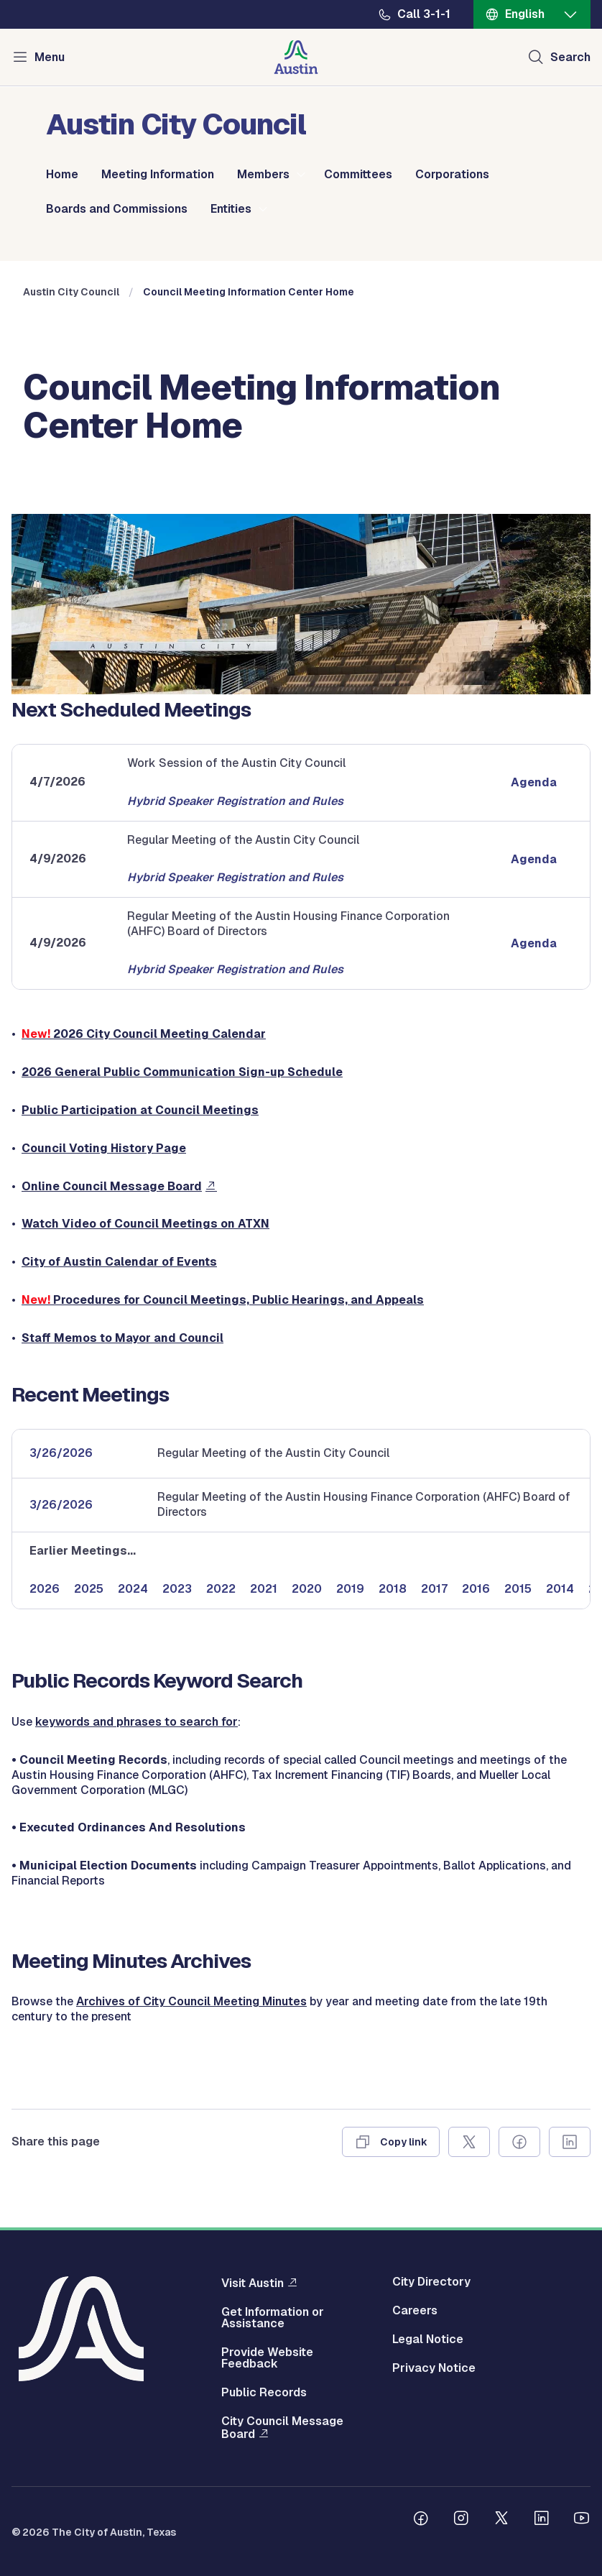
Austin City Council (71, 291)
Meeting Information (157, 174)
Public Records (264, 2392)
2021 (263, 1588)
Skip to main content (57, 0)
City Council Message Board (282, 2428)
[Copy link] (391, 2142)
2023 (177, 1588)
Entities (230, 209)
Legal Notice (427, 2339)
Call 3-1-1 (423, 14)
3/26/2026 (61, 1452)
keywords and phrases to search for (136, 1721)
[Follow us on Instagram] (461, 2520)
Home (62, 174)
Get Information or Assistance (272, 2317)
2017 (434, 1588)
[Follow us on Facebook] (421, 2520)
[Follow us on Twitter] (501, 2520)
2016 (476, 1588)
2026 (44, 1588)
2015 (518, 1588)
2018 (393, 1588)
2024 (133, 1588)
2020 (307, 1588)
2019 (350, 1588)
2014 (560, 1588)
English (525, 14)
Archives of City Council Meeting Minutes (191, 2001)
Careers (414, 2311)
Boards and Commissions (116, 209)
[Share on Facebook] (519, 2142)
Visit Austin (252, 2282)
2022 (221, 1588)
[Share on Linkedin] (570, 2142)
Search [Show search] (570, 57)
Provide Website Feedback (267, 2358)
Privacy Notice (434, 2368)
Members (263, 174)
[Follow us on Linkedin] (541, 2520)
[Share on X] (469, 2142)
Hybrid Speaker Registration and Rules (235, 801)
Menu (49, 57)
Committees (358, 174)
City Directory (431, 2282)
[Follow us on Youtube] (582, 2520)
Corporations (452, 174)
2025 (88, 1588)
